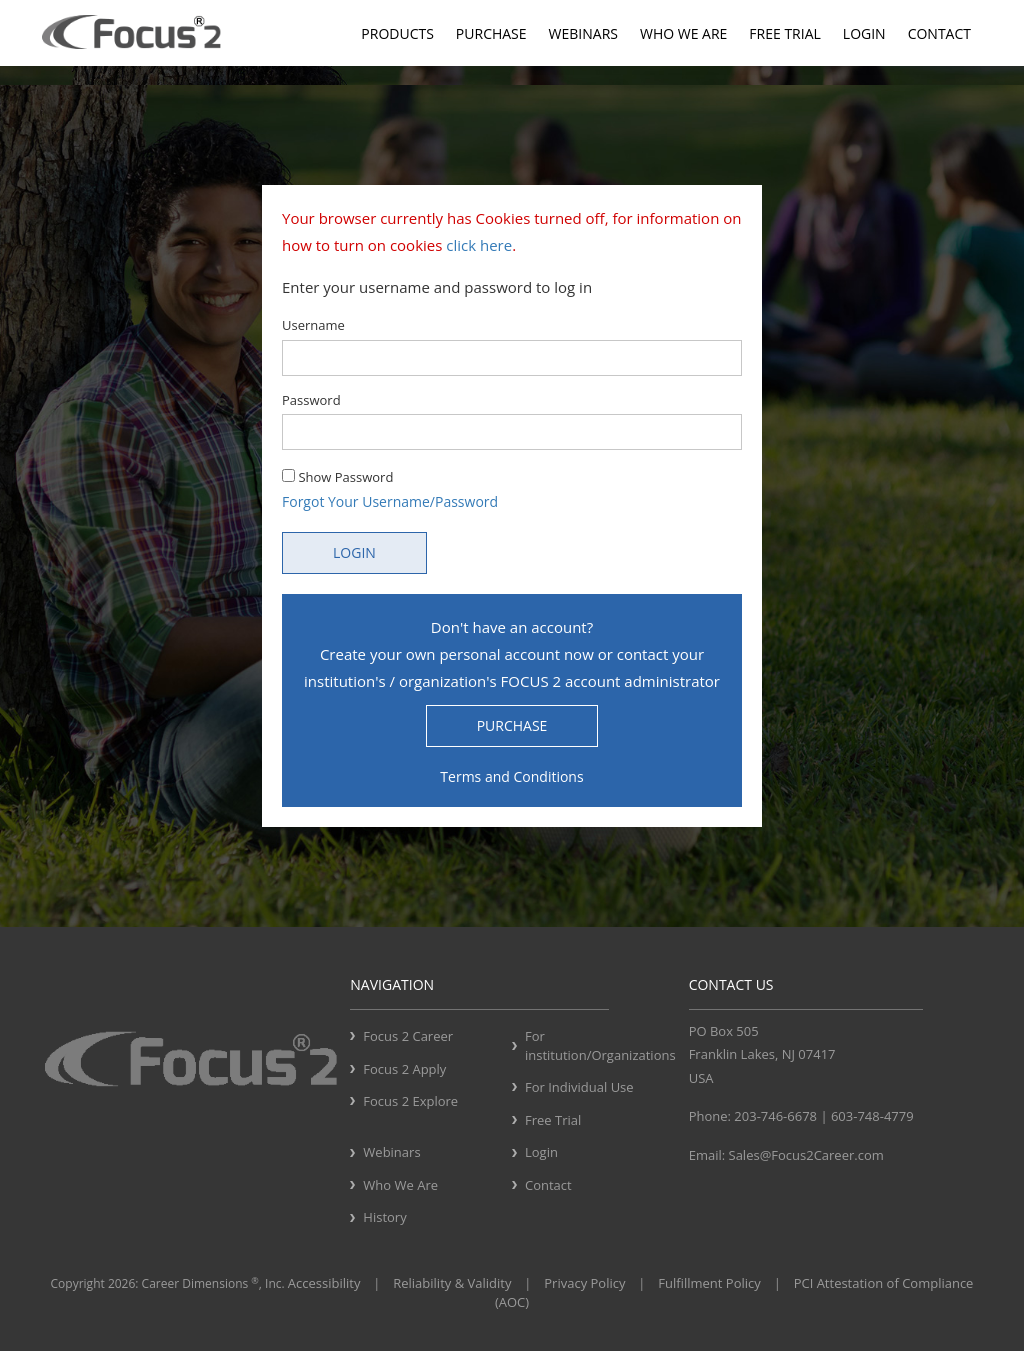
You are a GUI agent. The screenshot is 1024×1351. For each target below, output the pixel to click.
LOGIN (354, 552)
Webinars (583, 33)
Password (311, 400)
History (384, 1217)
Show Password (337, 477)
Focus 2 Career (408, 1036)
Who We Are (683, 33)
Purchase (491, 33)
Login (864, 33)
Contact (939, 33)
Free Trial (784, 33)
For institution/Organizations (599, 1045)
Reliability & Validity (452, 1283)
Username (313, 325)
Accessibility (324, 1283)
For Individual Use (579, 1087)
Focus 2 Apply (404, 1069)
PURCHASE (512, 725)
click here (479, 245)
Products (397, 33)
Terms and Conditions (511, 776)
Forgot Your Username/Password (390, 501)
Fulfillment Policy (709, 1283)
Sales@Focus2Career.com (806, 1155)
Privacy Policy (584, 1283)
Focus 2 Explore (410, 1101)
